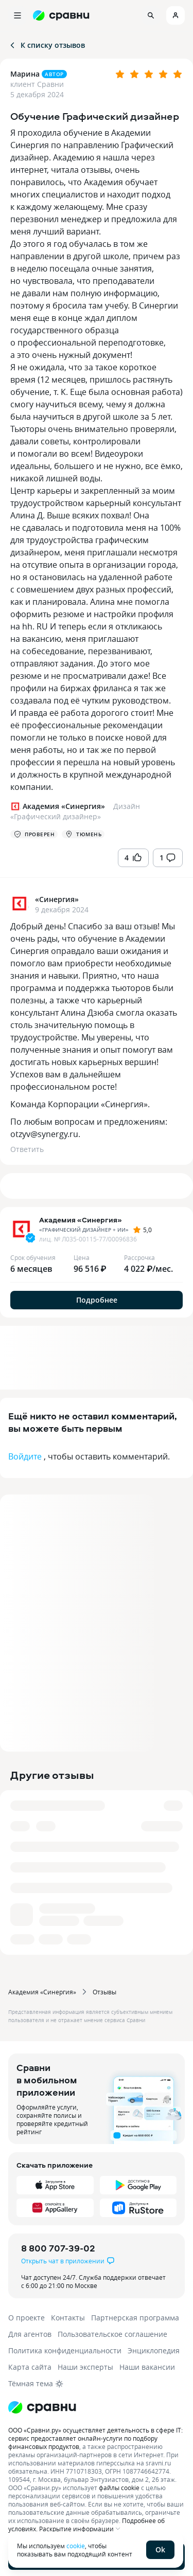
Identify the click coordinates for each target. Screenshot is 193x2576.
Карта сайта (29, 2367)
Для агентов (29, 2334)
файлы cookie (119, 2487)
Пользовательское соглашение (112, 2334)
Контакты (68, 2317)
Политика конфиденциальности (64, 2350)
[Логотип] (96, 2407)
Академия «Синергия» (42, 1992)
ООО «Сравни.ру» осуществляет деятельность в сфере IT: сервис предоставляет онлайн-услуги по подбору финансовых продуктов (95, 2438)
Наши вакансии (147, 2367)
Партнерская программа (135, 2317)
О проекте (26, 2317)
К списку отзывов (46, 45)
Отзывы (104, 1992)
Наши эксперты (85, 2367)
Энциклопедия (154, 2350)
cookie (75, 2546)
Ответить (27, 1149)
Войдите (25, 1456)
